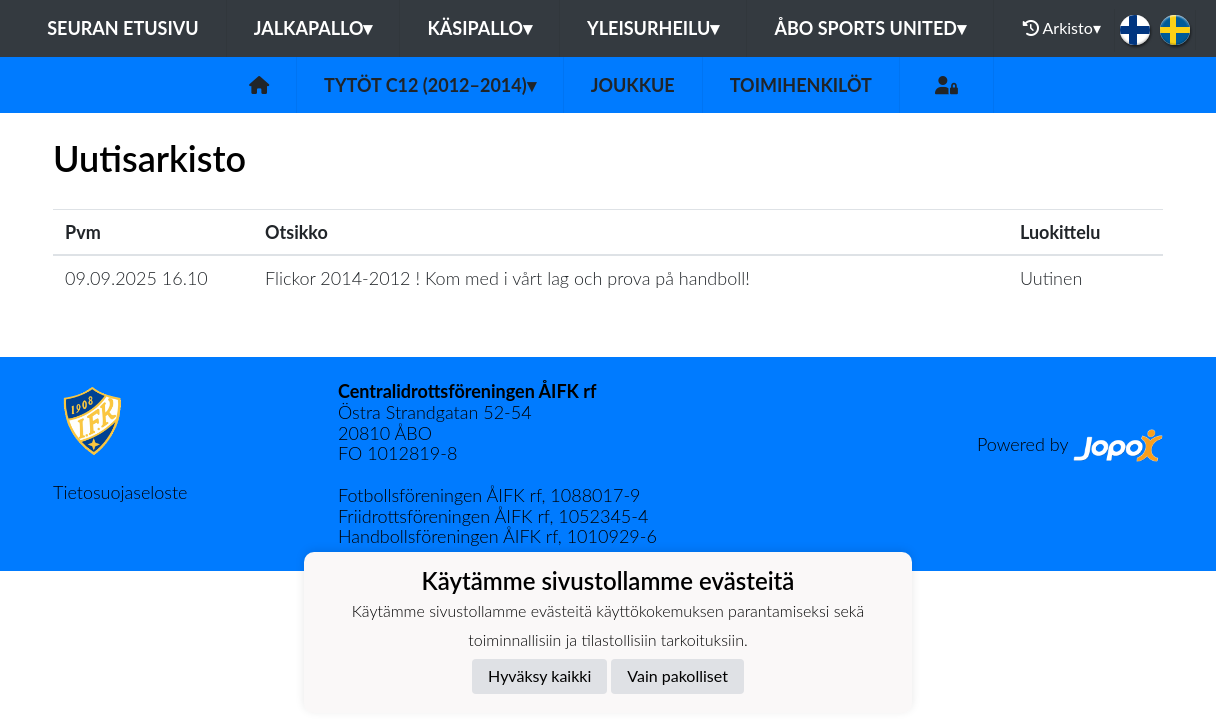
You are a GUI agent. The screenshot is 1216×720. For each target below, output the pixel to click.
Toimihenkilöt (801, 85)
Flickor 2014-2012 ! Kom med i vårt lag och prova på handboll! (507, 278)
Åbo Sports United (870, 28)
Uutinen (1051, 278)
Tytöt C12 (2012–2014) (430, 85)
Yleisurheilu (653, 28)
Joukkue (633, 85)
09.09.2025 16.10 (136, 278)
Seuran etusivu (123, 28)
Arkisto (1062, 28)
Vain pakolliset (677, 675)
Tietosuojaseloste (120, 492)
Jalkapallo (313, 28)
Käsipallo (479, 28)
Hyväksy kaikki (539, 675)
